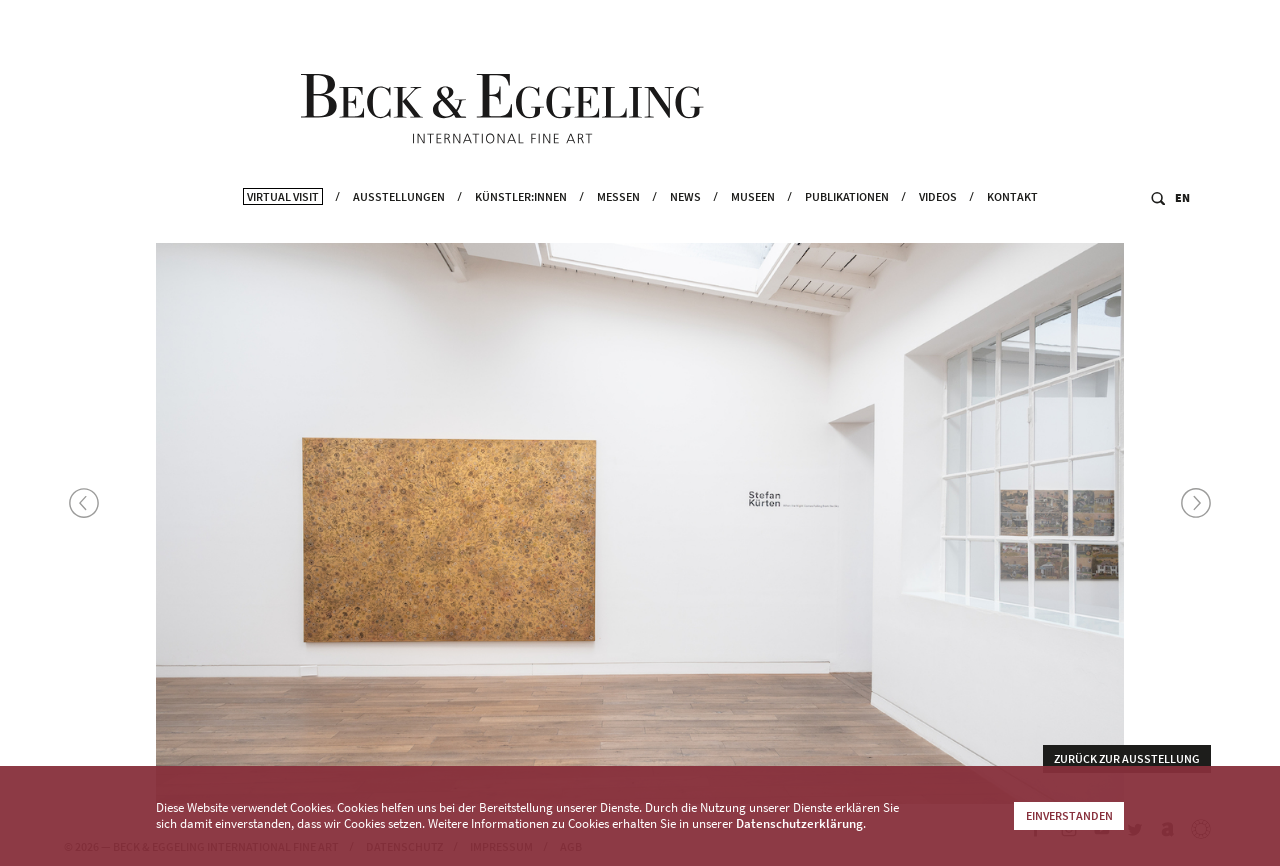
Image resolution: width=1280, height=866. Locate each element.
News (685, 230)
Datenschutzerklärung (799, 823)
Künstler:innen (521, 230)
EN (1182, 231)
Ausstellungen (399, 230)
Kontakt (1012, 230)
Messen (618, 230)
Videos (938, 230)
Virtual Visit (283, 230)
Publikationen (847, 230)
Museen (753, 230)
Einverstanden (1069, 815)
